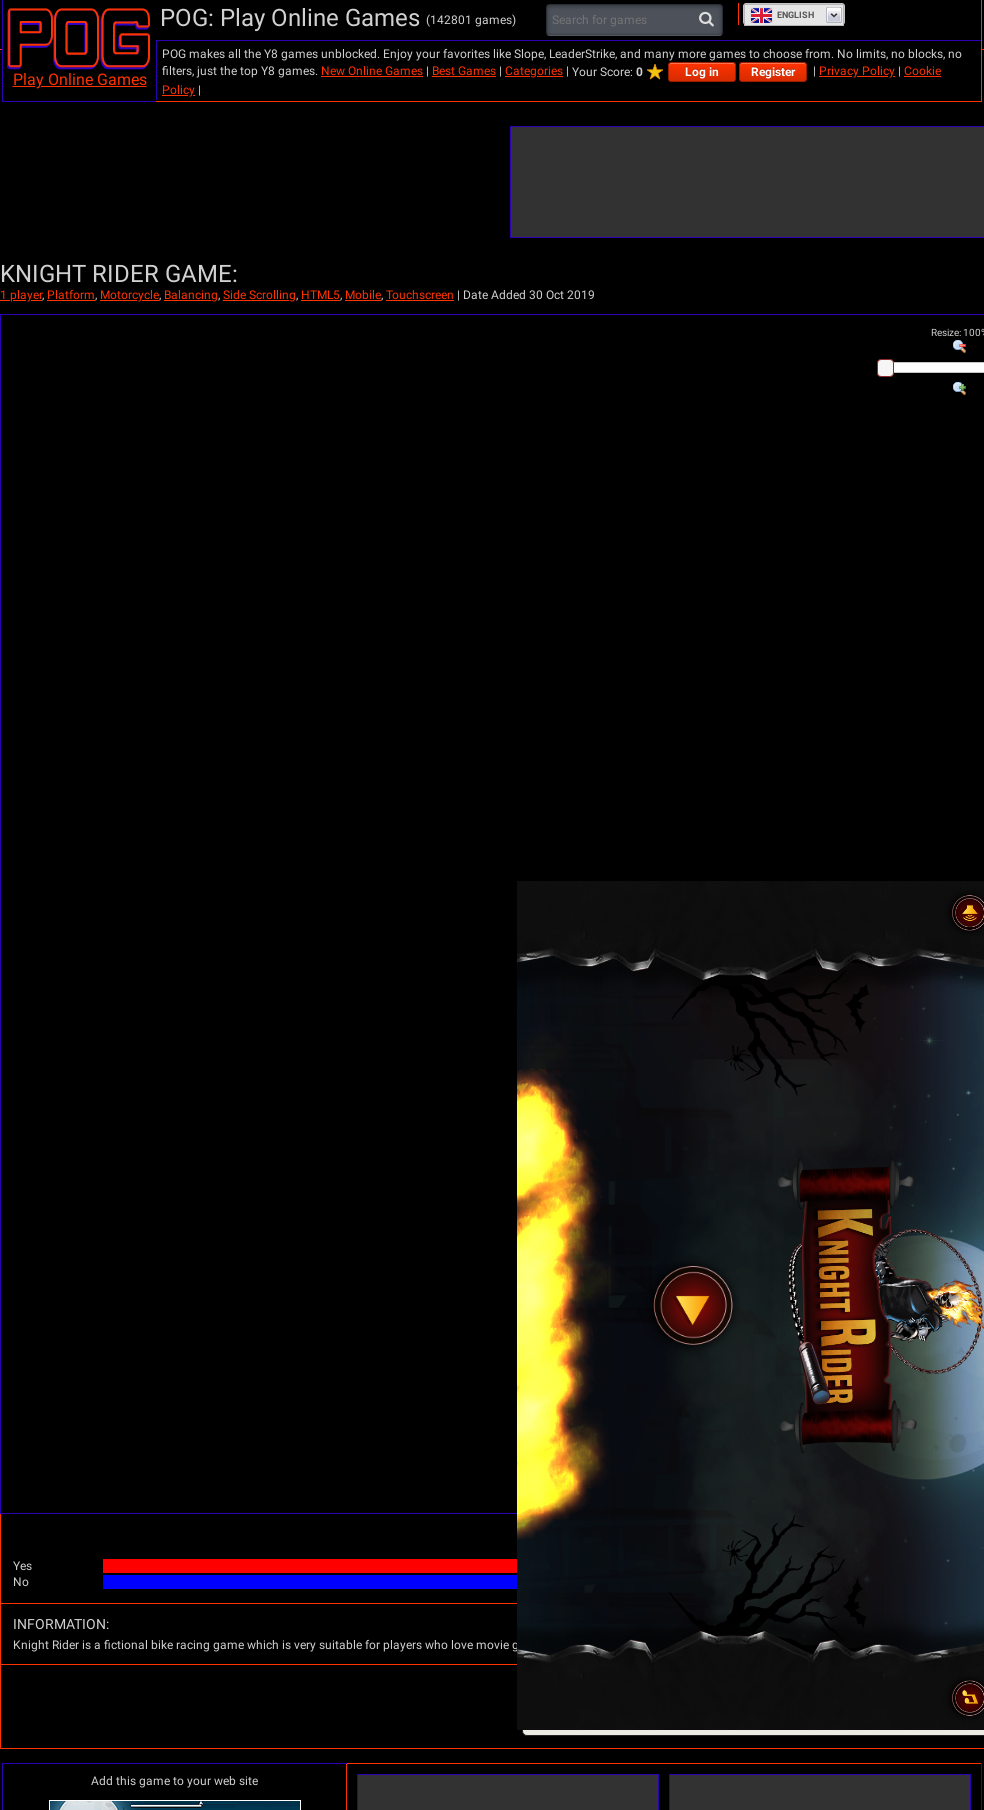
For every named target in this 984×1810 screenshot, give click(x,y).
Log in (702, 72)
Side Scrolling (259, 295)
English (782, 15)
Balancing (191, 295)
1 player (21, 295)
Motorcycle (129, 295)
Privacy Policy (857, 71)
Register (773, 72)
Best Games (464, 71)
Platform (71, 295)
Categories (534, 71)
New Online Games (372, 71)
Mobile (363, 295)
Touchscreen (420, 295)
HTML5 (320, 295)
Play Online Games (80, 79)
